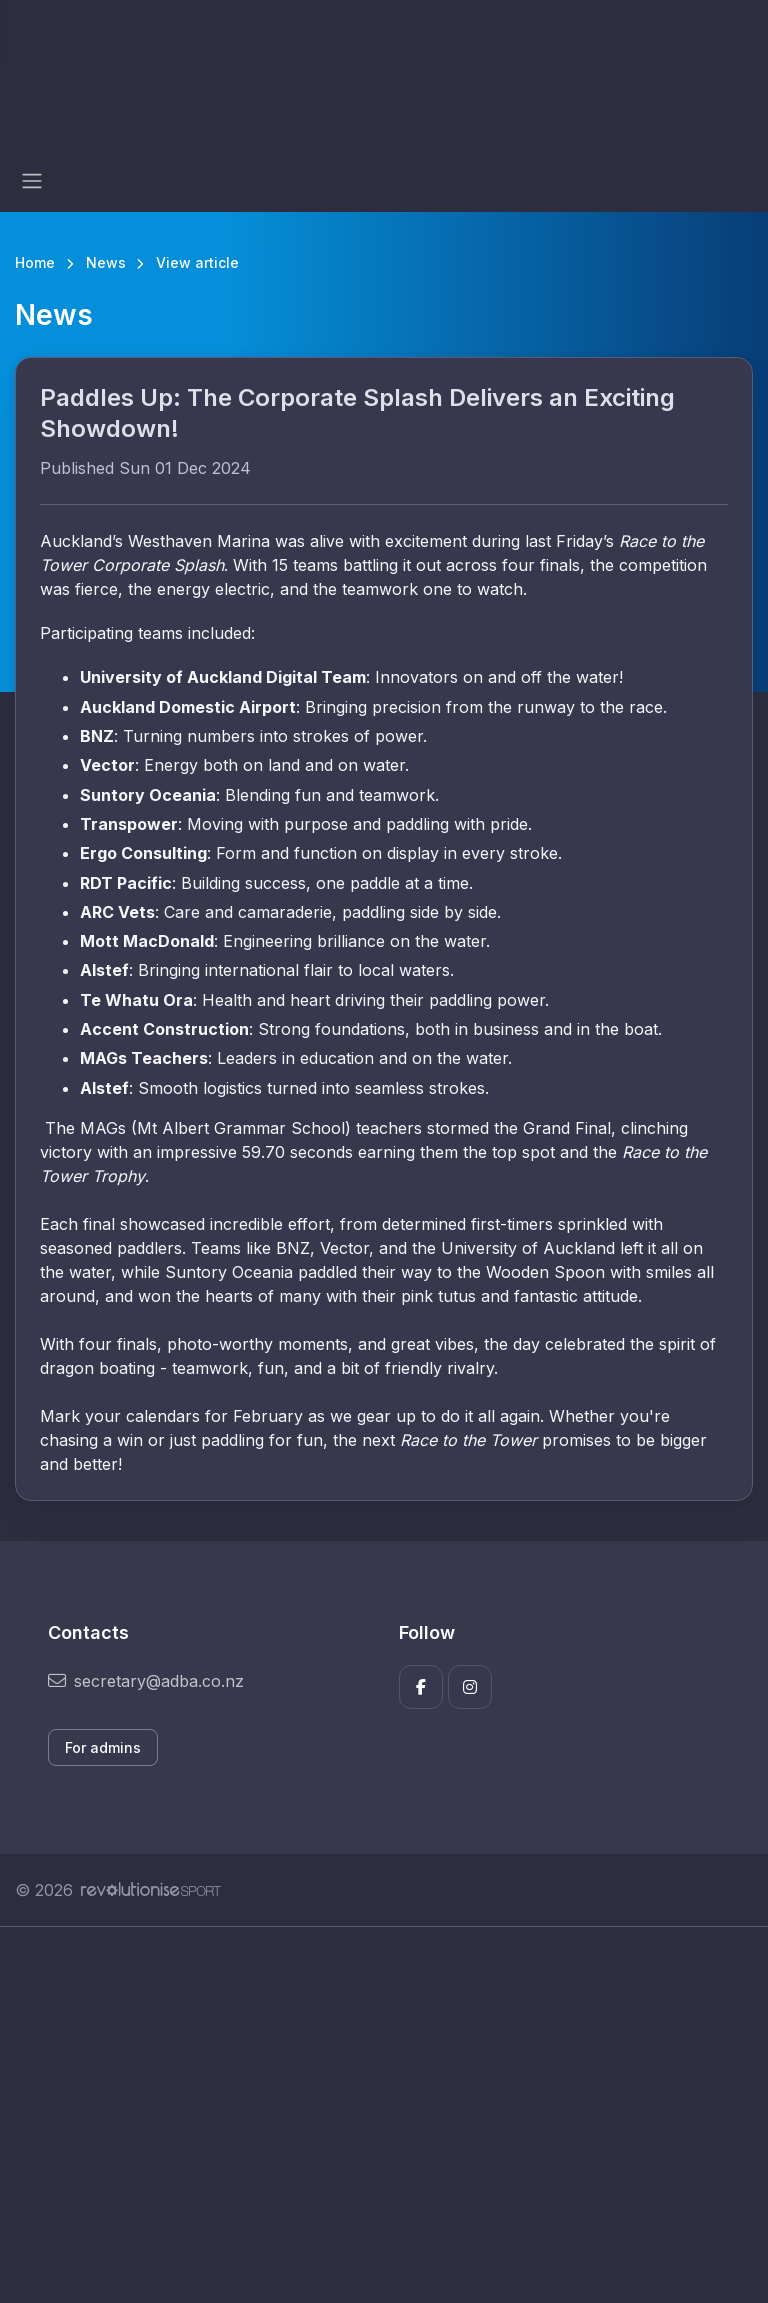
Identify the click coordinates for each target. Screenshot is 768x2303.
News (106, 262)
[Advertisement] (384, 2115)
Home (35, 262)
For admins (103, 1747)
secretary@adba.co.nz (146, 1681)
